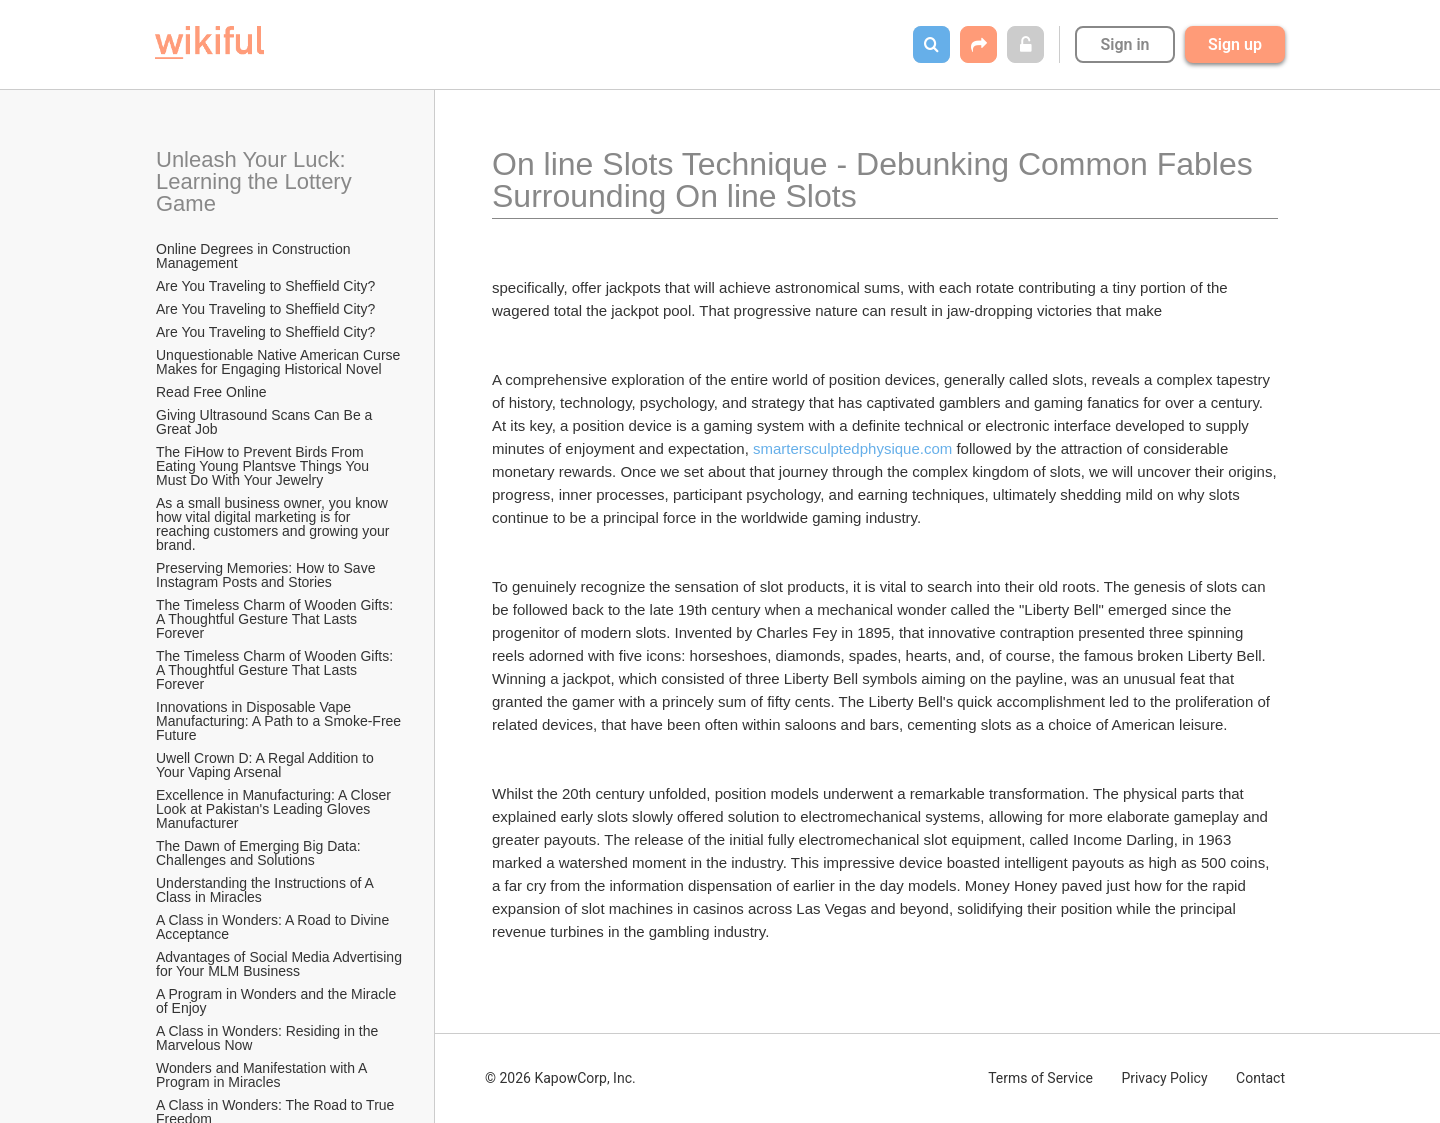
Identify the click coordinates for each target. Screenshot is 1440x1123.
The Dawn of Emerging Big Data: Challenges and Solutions (260, 853)
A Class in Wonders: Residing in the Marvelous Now (269, 1038)
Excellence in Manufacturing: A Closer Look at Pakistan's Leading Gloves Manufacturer (275, 809)
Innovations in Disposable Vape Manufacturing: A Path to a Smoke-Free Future (280, 721)
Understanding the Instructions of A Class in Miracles (266, 890)
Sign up (1235, 44)
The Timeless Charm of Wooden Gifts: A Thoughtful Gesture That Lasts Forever (276, 619)
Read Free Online (213, 392)
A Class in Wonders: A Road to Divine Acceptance (274, 927)
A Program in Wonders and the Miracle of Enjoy (278, 1001)
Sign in (1124, 44)
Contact (1260, 1078)
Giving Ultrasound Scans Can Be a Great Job (266, 422)
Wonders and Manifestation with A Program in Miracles (263, 1075)
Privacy (1164, 1078)
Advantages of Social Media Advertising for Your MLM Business (280, 964)
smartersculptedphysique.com (852, 448)
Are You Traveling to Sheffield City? (265, 286)
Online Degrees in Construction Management (255, 256)
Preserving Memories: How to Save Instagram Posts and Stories (267, 575)
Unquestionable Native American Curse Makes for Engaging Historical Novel (280, 362)
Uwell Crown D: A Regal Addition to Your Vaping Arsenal (267, 765)
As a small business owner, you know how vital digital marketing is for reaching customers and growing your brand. (274, 524)
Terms (1040, 1078)
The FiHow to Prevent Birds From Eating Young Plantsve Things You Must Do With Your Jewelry (264, 466)
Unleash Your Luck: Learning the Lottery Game (257, 181)
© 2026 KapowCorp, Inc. (560, 1078)
